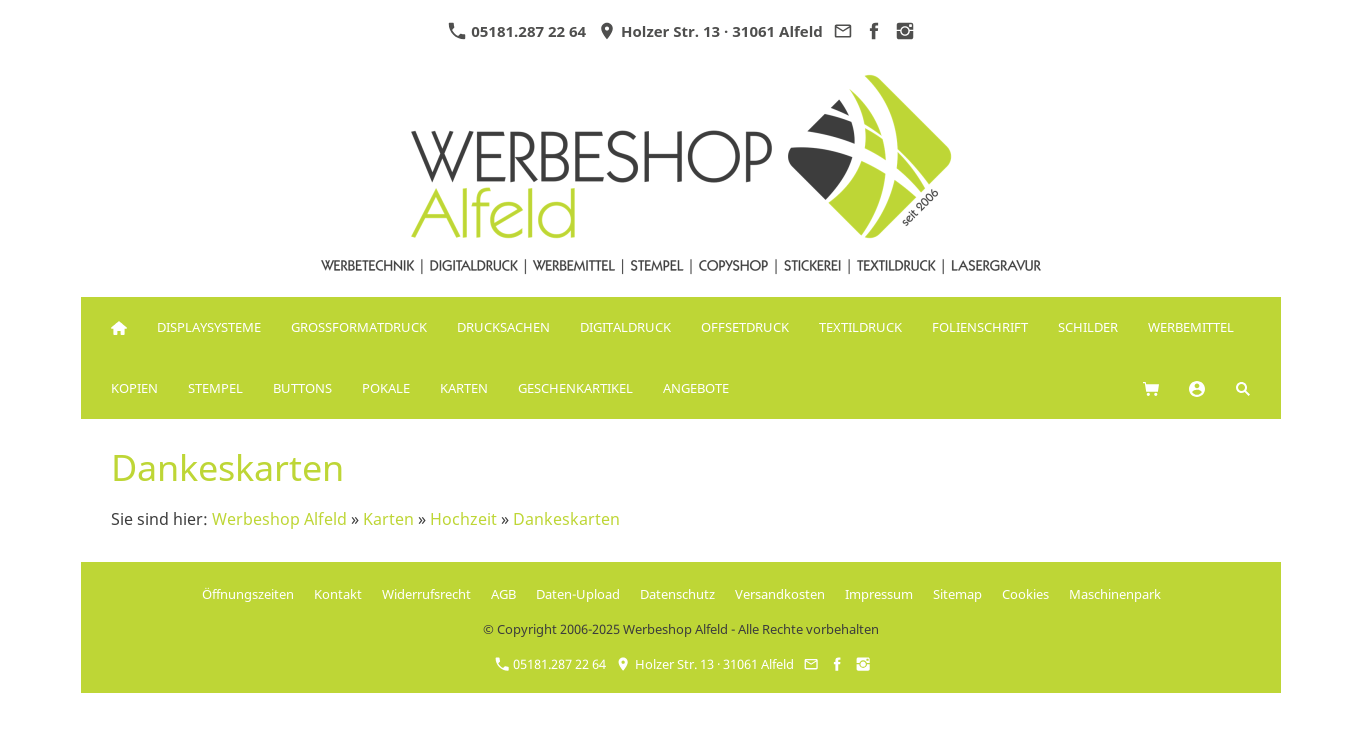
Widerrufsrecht (426, 594)
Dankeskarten (566, 519)
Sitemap (957, 594)
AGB (503, 594)
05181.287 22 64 (517, 31)
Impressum (879, 594)
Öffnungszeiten (248, 594)
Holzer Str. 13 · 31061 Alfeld (710, 31)
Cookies (1025, 594)
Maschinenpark (1115, 594)
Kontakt (338, 594)
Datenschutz (677, 594)
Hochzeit (463, 519)
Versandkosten (780, 594)
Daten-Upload (578, 594)
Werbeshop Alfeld (279, 519)
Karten (388, 519)
